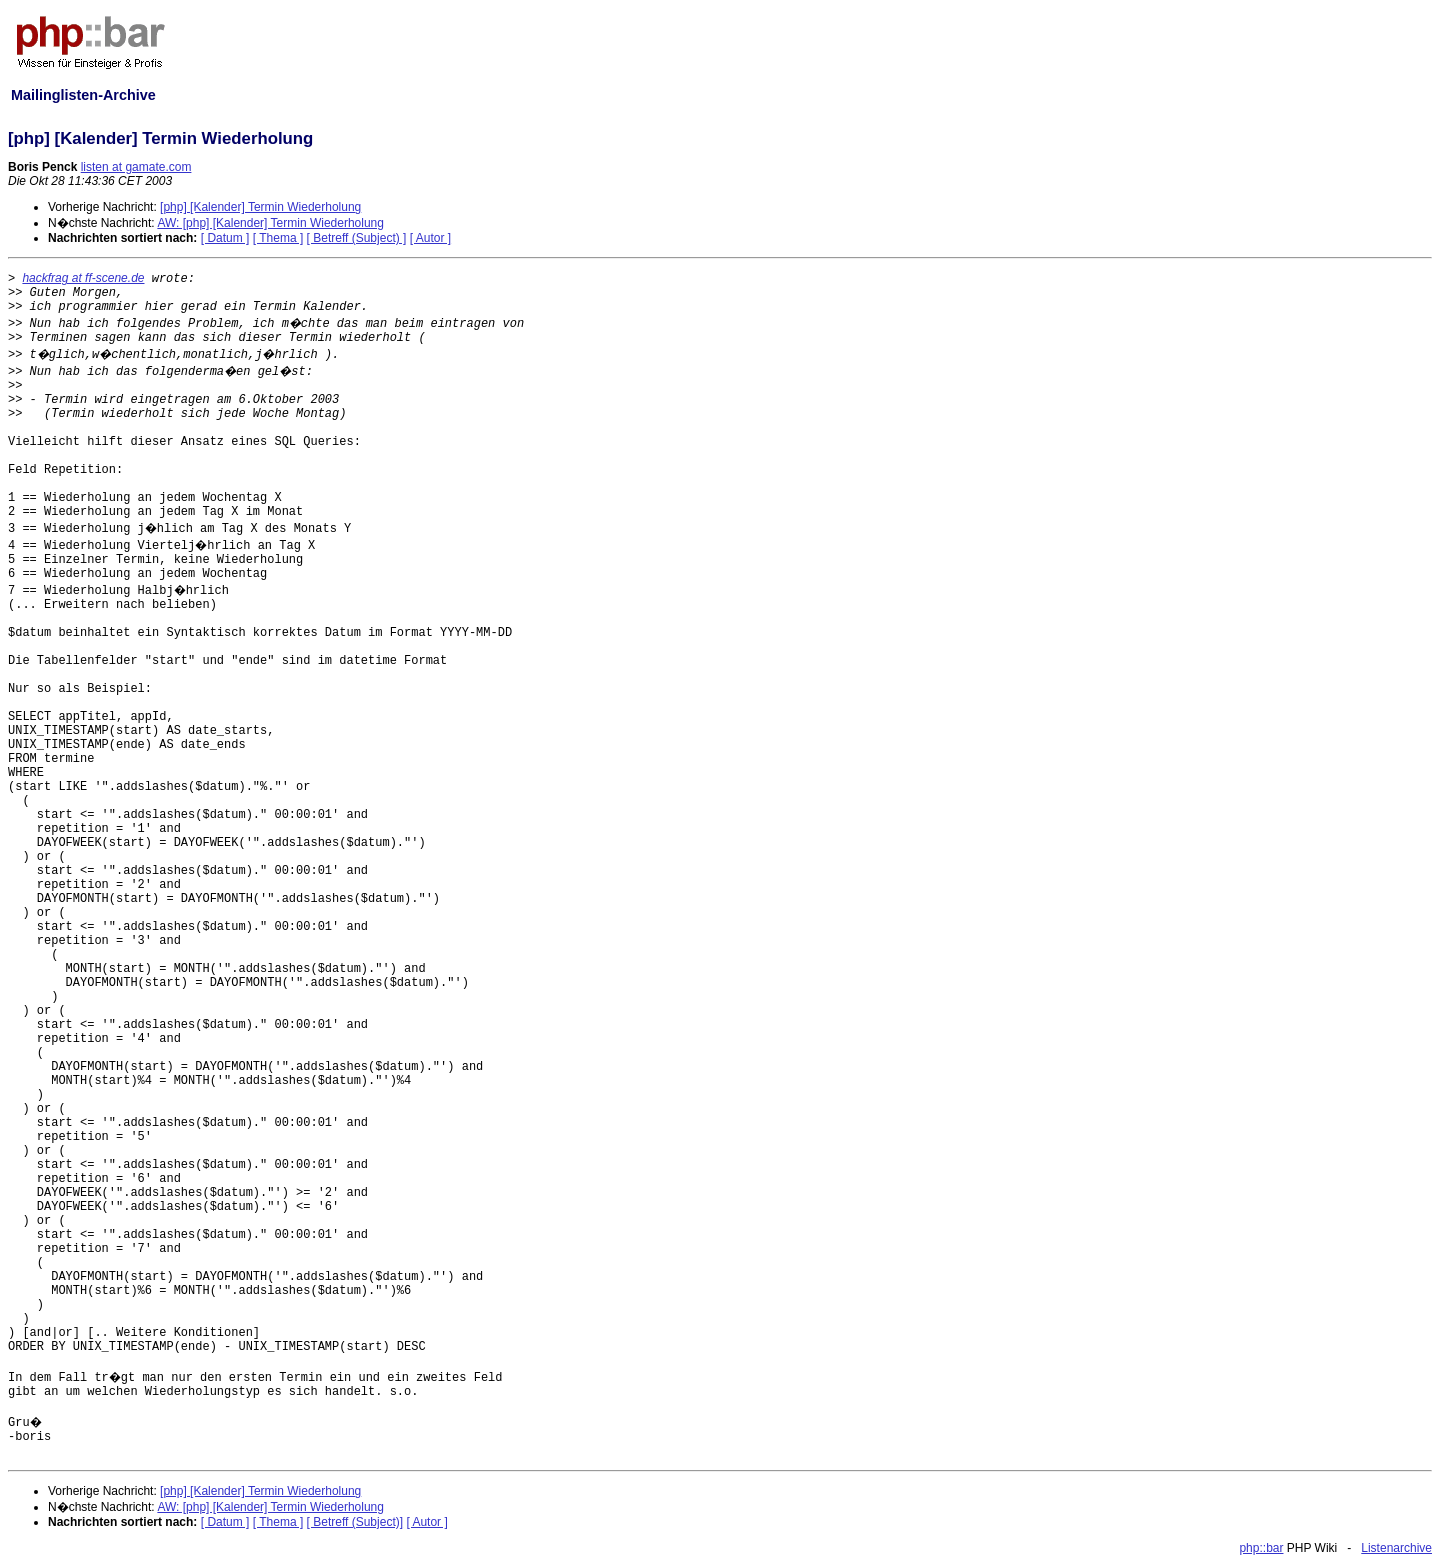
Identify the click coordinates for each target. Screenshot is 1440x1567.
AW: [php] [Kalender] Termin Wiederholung (270, 223)
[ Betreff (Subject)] (355, 1522)
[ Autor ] (430, 238)
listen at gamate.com (136, 167)
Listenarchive (1396, 1548)
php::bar (1261, 1548)
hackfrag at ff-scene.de (83, 278)
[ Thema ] (278, 238)
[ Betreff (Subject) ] (357, 238)
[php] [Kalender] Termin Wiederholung (260, 207)
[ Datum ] (225, 238)
